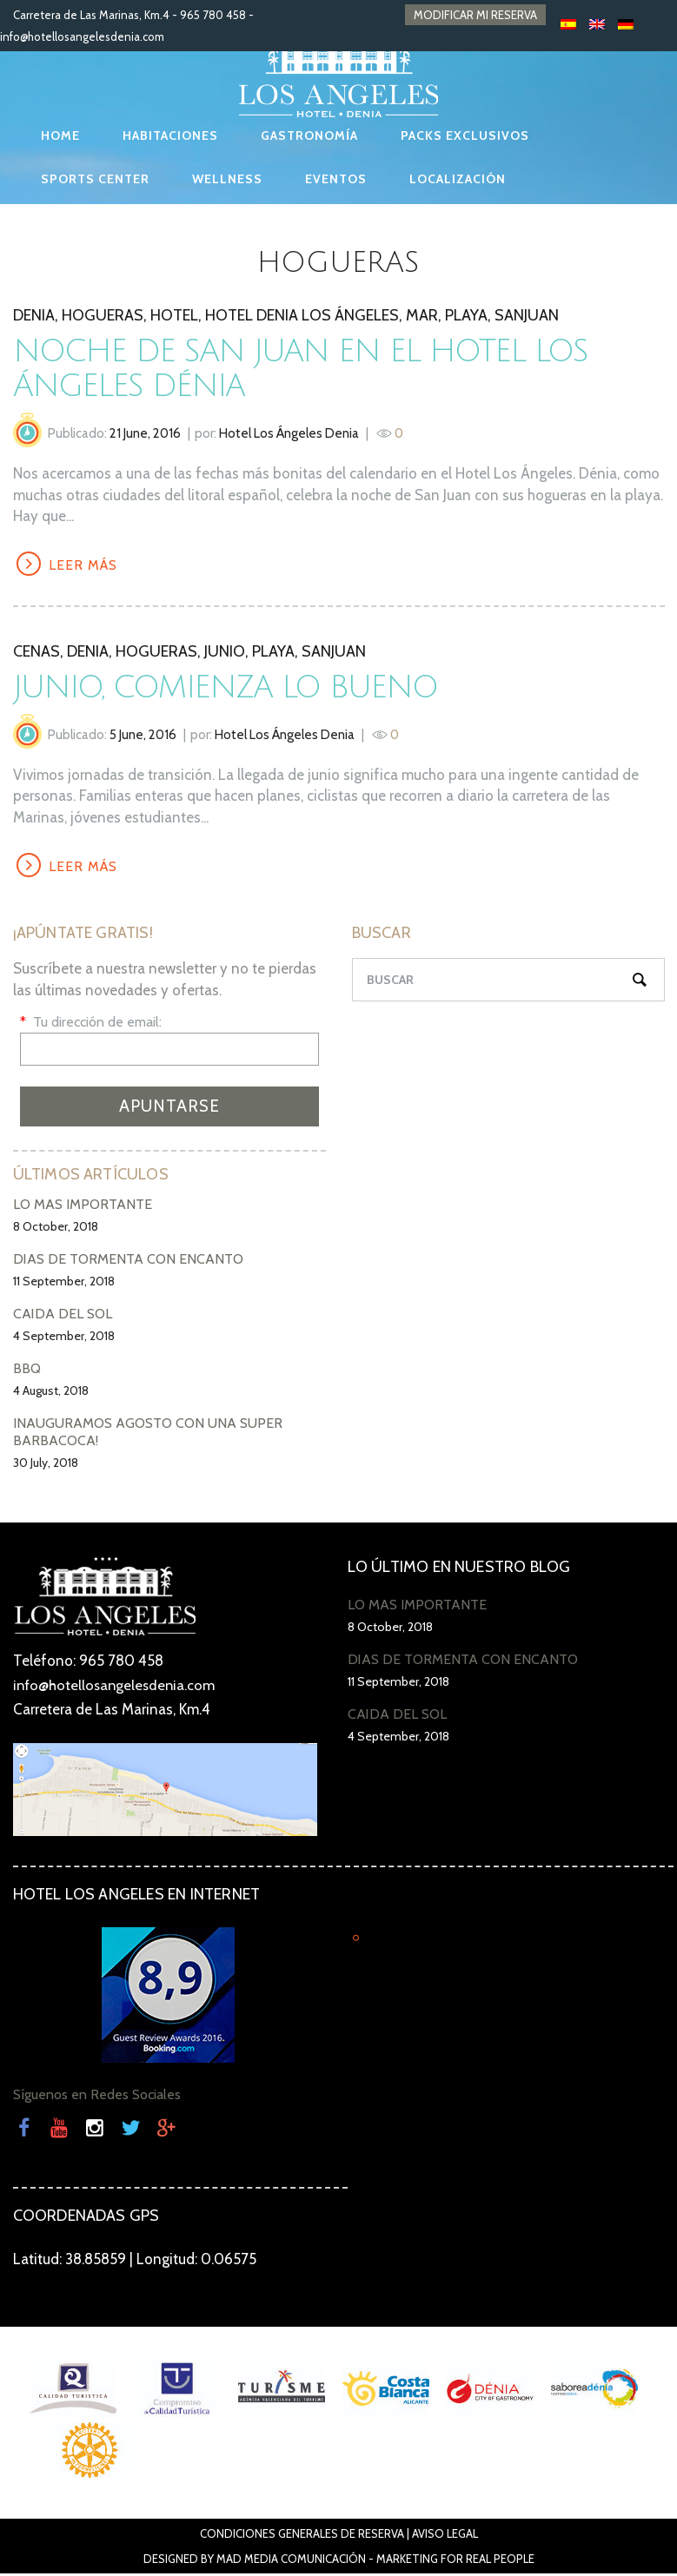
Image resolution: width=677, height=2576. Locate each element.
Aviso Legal (445, 2536)
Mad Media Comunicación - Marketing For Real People (375, 2561)
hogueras (102, 315)
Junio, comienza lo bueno (230, 688)
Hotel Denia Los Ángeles (302, 315)
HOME (60, 135)
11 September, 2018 (64, 1283)
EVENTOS (336, 179)
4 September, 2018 (64, 1338)
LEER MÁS (85, 566)
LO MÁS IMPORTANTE (82, 1207)
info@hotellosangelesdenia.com (82, 36)
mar (422, 315)
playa (466, 315)
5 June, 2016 (143, 735)
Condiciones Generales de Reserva (302, 2536)
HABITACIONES (170, 135)
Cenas (36, 652)
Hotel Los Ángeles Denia (289, 433)
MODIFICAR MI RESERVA (475, 15)
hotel (174, 315)
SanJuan (526, 315)
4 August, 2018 (51, 1393)
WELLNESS (227, 179)
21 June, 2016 (145, 433)
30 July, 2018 (45, 1465)
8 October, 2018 (55, 1229)
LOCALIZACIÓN (457, 179)
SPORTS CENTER (95, 179)
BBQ (27, 1371)
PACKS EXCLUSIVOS (465, 135)
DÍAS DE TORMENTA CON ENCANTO (128, 1261)
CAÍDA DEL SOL (62, 1316)
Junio (224, 652)
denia (34, 315)
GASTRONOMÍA (309, 135)
